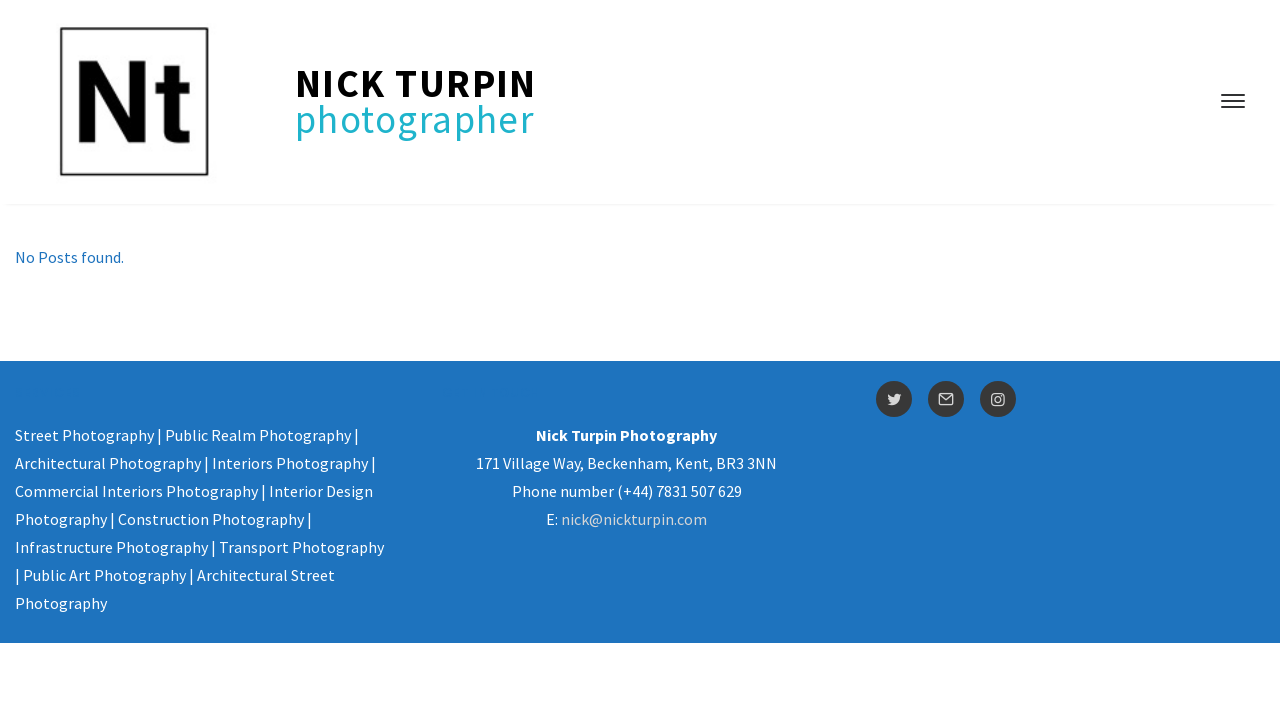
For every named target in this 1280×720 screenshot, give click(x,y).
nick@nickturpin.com (634, 519)
